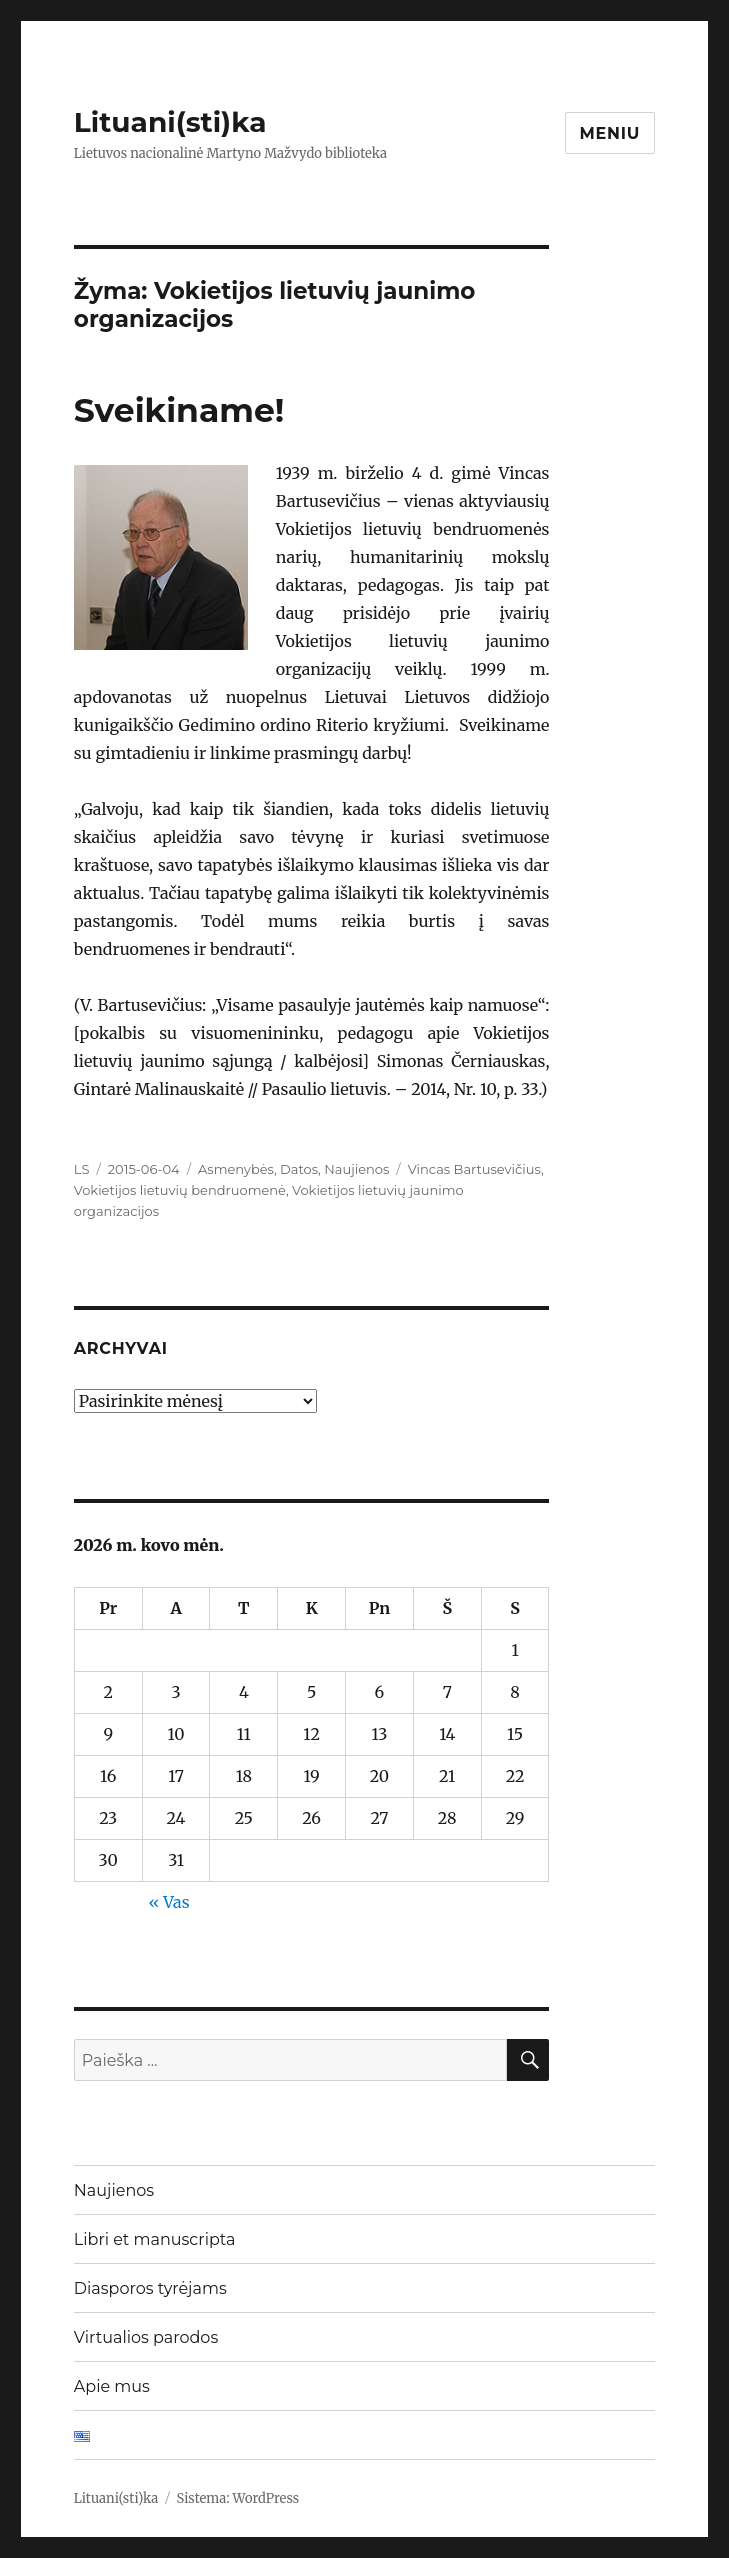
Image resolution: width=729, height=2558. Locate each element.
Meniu (610, 133)
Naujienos (356, 1169)
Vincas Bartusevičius (474, 1169)
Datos (299, 1169)
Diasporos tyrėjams (150, 2288)
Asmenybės (236, 1169)
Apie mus (112, 2386)
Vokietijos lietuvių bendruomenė (180, 1190)
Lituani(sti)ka (170, 122)
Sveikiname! (179, 410)
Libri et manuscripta (155, 2239)
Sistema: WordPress (238, 2498)
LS (82, 1169)
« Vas (168, 1902)
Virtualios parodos (146, 2337)
